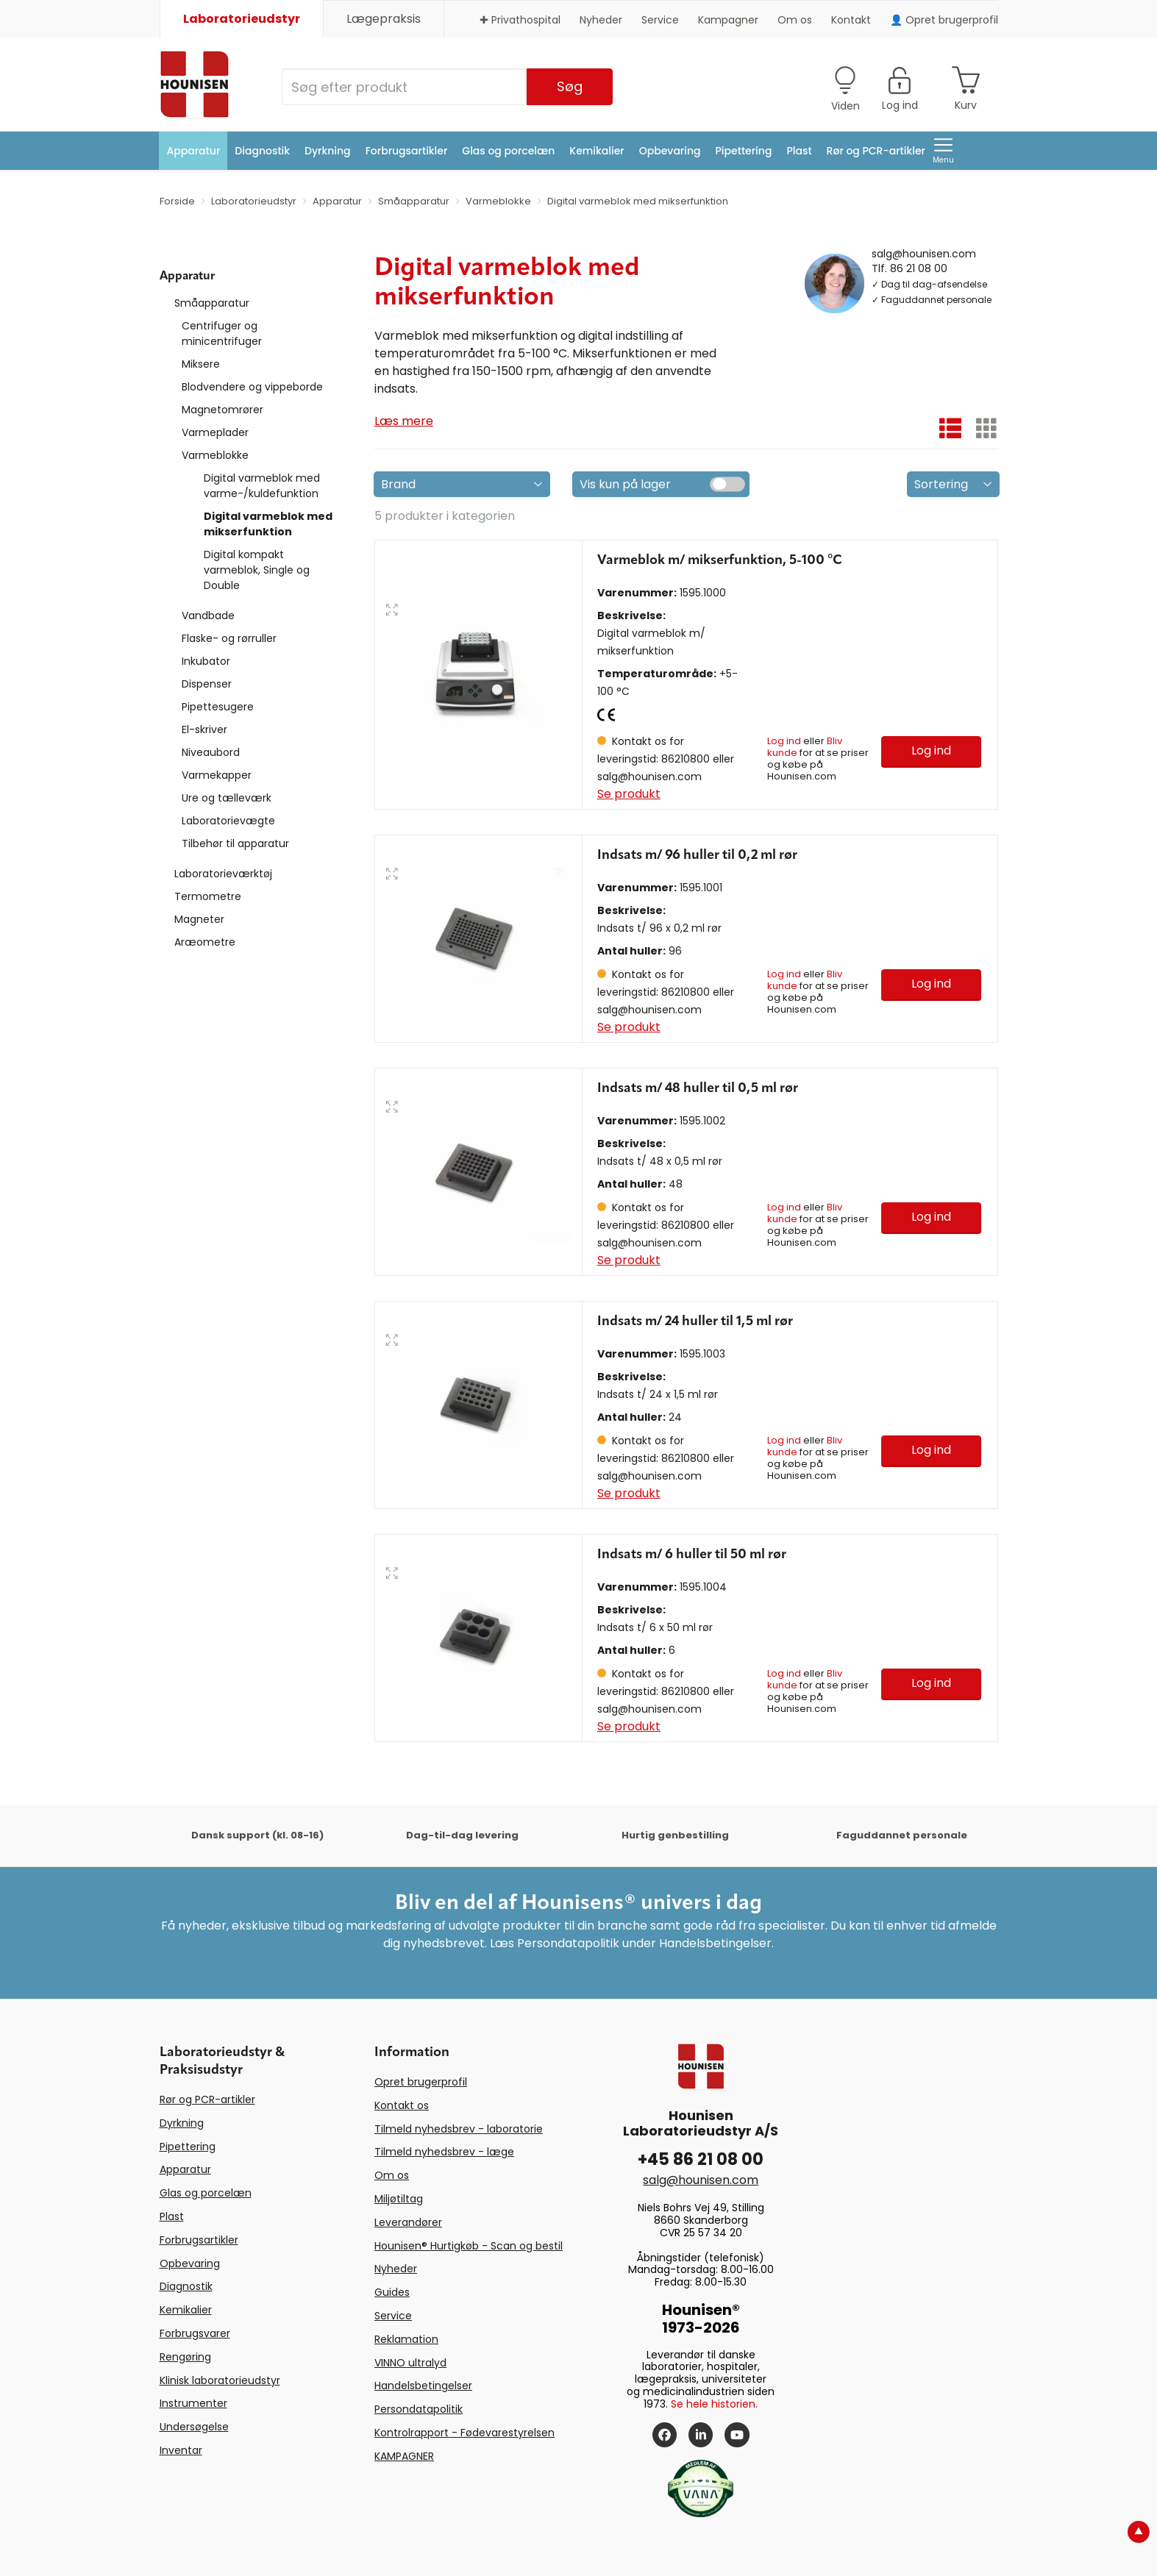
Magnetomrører (222, 409)
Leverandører (408, 2222)
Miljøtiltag (398, 2198)
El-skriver (204, 729)
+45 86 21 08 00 (700, 2159)
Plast (798, 150)
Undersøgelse (194, 2426)
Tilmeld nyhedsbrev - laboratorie (458, 2129)
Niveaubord (211, 752)
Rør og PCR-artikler (876, 150)
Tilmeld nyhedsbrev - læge (444, 2151)
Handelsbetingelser (423, 2385)
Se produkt (629, 793)
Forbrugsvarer (195, 2333)
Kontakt (851, 20)
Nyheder (601, 20)
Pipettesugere (218, 706)
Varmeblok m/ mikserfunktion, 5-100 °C (719, 560)
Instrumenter (193, 2403)
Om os (794, 20)
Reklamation (406, 2339)
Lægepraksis (383, 18)
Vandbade (208, 615)
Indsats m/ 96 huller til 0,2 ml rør (697, 855)
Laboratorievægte (228, 820)
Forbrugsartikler (407, 150)
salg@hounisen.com (924, 253)
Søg (570, 86)
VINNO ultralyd (410, 2362)
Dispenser (207, 684)
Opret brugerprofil (420, 2081)
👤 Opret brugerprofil (944, 20)
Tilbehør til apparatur (235, 843)
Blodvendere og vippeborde (252, 386)
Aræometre (204, 942)
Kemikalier (596, 150)
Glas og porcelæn (508, 150)
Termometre (207, 896)
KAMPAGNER (404, 2456)
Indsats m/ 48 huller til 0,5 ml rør (697, 1088)
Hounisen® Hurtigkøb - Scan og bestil (468, 2245)
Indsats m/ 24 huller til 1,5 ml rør (695, 1321)
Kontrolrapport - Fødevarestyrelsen (464, 2432)
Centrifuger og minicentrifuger (222, 333)
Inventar (181, 2450)
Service (660, 20)
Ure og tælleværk (226, 798)
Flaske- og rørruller (229, 638)
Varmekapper (217, 775)
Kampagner (728, 20)
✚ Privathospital (520, 20)
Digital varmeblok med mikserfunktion (268, 524)
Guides (392, 2292)
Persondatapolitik (418, 2409)
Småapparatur (211, 303)
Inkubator (206, 661)
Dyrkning (328, 150)
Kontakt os (401, 2105)
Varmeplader (215, 432)
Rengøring (185, 2357)
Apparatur (194, 150)
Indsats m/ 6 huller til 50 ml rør (691, 1554)
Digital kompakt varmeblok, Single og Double (257, 570)
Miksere (201, 364)
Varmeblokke (215, 455)
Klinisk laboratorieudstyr (220, 2380)
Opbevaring (670, 150)
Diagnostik (262, 150)
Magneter (199, 919)
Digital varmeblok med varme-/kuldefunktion (262, 486)
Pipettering (744, 150)
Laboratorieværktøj (223, 873)
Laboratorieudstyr (241, 18)
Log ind (784, 741)
